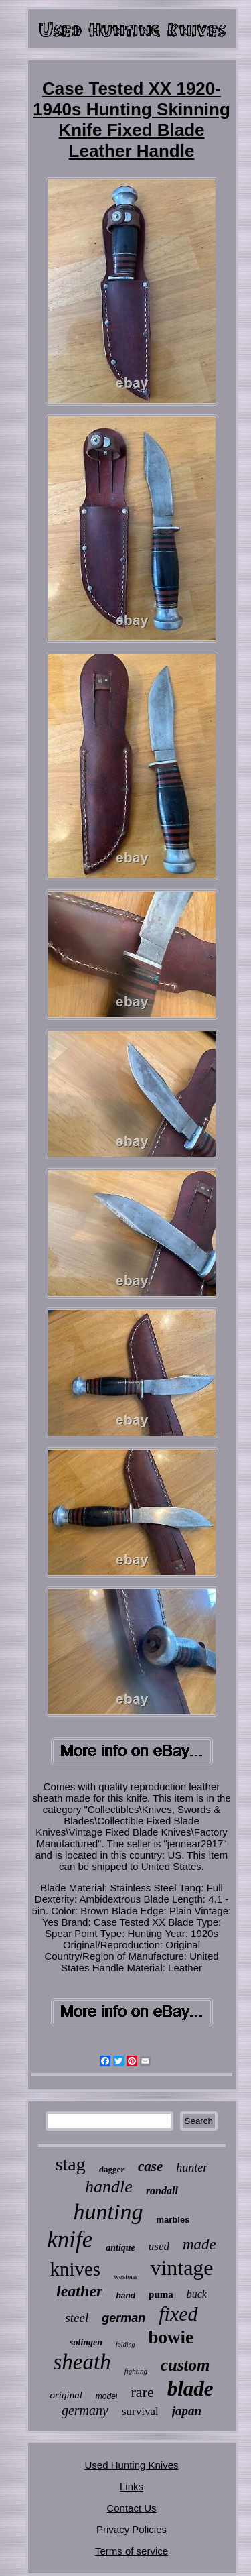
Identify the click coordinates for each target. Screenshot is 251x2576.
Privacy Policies (131, 2529)
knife (69, 2240)
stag (71, 2164)
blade (190, 2388)
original (66, 2395)
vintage (181, 2268)
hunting (108, 2211)
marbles (173, 2220)
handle (109, 2187)
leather (79, 2291)
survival (140, 2411)
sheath (81, 2362)
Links (131, 2486)
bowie (170, 2337)
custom (185, 2365)
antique (120, 2248)
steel (76, 2317)
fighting (135, 2371)
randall (162, 2191)
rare (142, 2392)
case (150, 2166)
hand (125, 2295)
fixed (178, 2313)
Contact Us (131, 2508)
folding (125, 2344)
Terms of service (131, 2551)
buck (197, 2294)
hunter (191, 2167)
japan (186, 2411)
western (125, 2276)
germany (85, 2410)
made (199, 2244)
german (123, 2318)
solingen (86, 2342)
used (159, 2246)
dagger (111, 2169)
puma (161, 2294)
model (107, 2396)
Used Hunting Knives (131, 2465)
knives (75, 2269)
